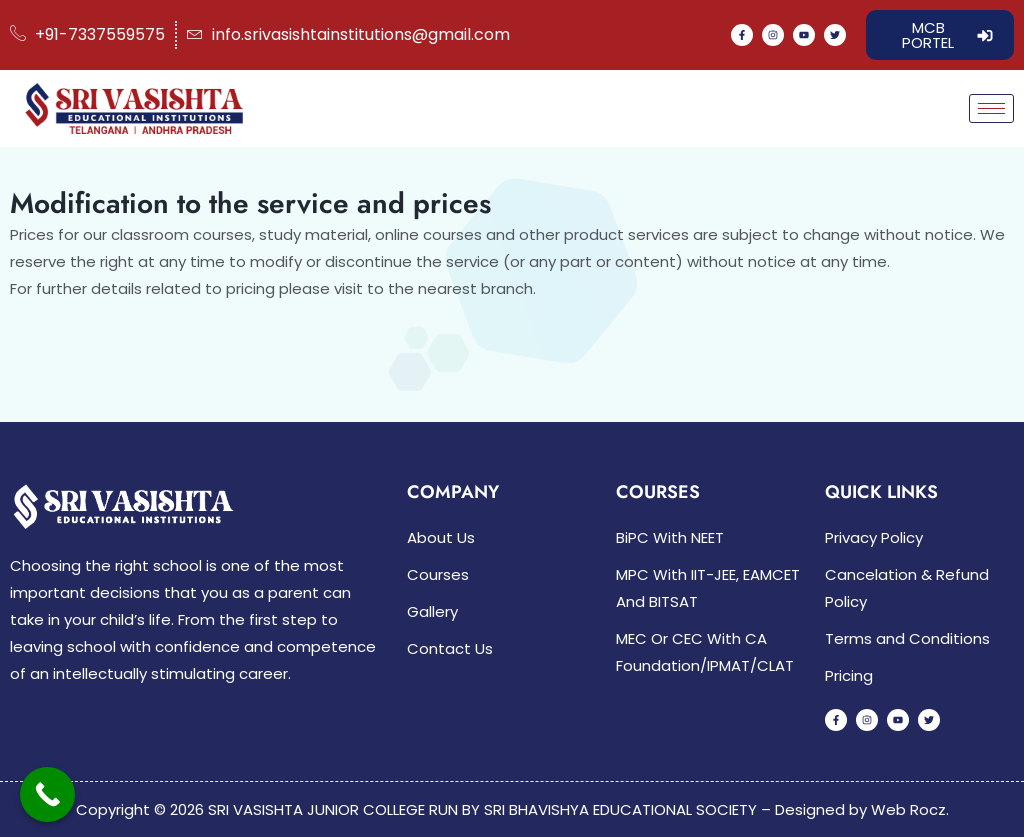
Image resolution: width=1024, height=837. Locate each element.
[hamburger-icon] (991, 108)
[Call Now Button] (47, 794)
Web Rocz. (910, 809)
